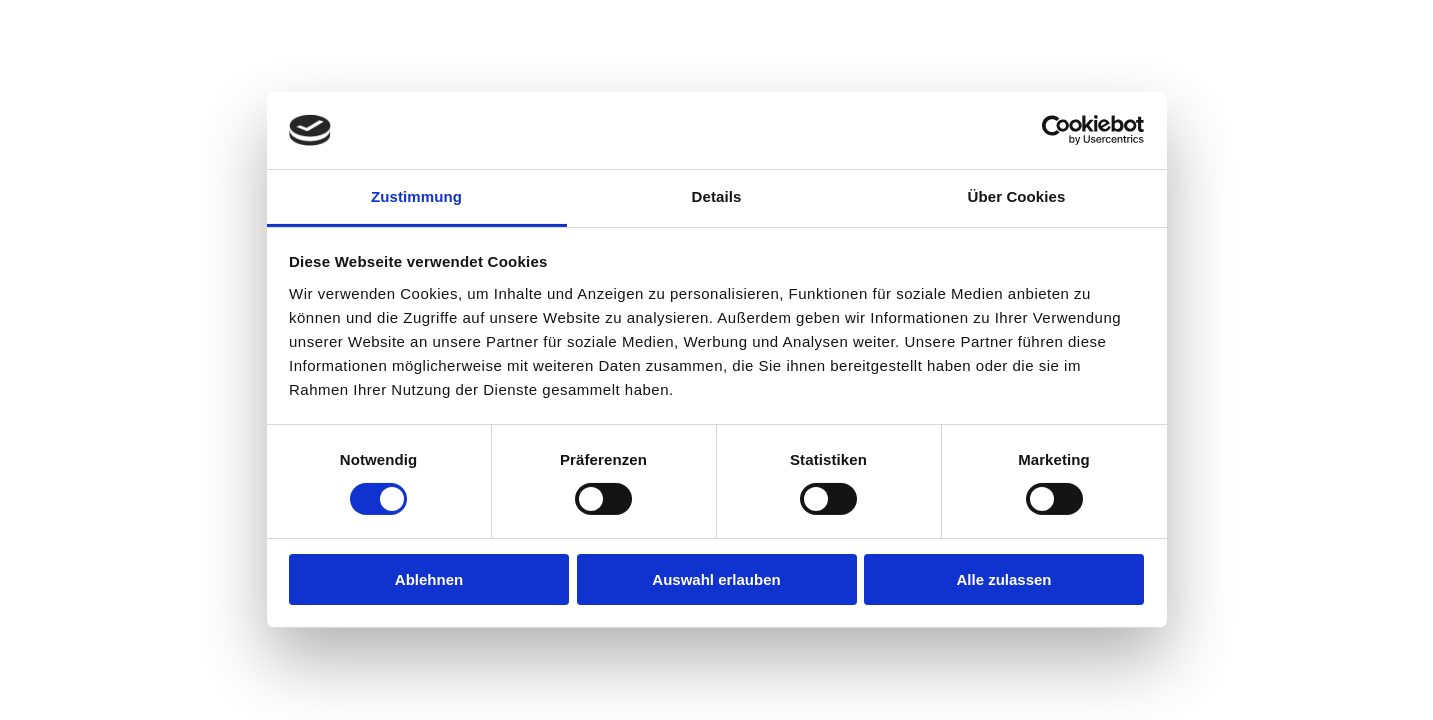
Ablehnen (429, 579)
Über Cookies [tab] (1017, 196)
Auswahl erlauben (716, 579)
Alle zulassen (1003, 579)
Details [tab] (717, 196)
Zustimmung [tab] (416, 196)
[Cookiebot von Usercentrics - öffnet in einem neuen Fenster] (1056, 130)
